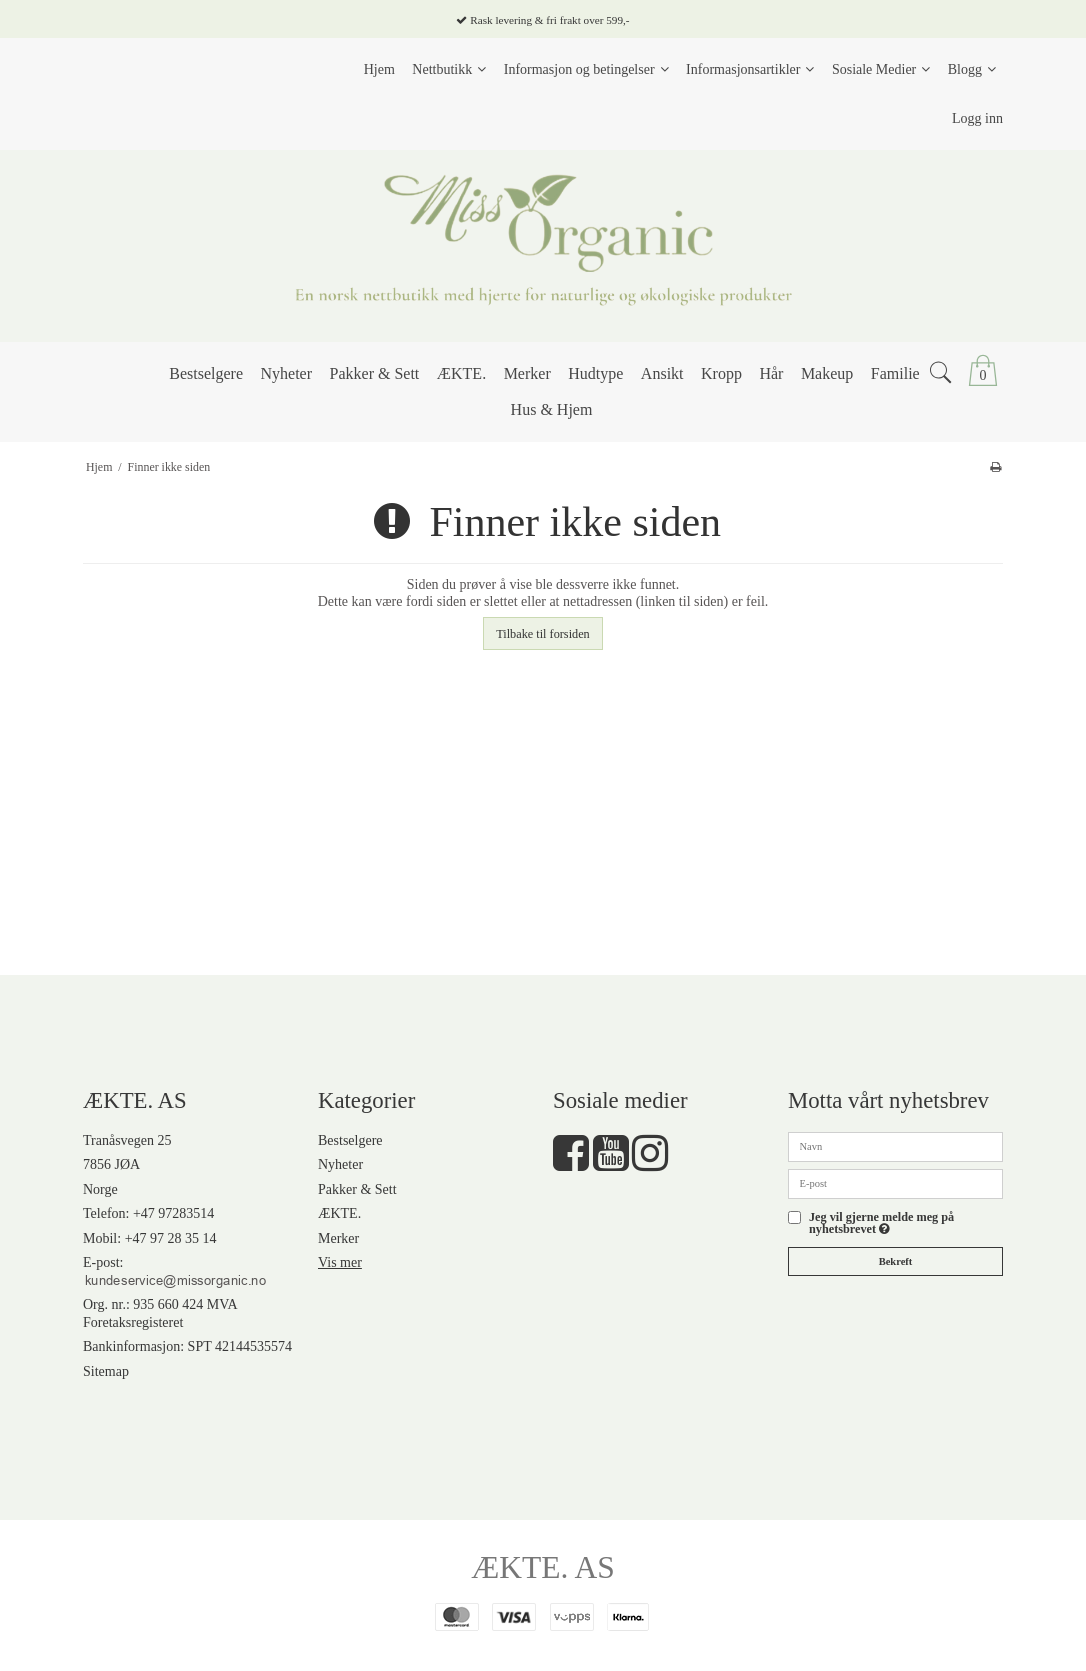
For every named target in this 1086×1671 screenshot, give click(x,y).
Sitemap (106, 1371)
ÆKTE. (339, 1213)
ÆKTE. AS (543, 1567)
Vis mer (340, 1262)
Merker (338, 1238)
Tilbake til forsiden (542, 634)
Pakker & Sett (357, 1189)
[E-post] (895, 1182)
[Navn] (895, 1145)
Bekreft (896, 1261)
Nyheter (340, 1164)
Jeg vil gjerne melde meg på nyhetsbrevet (898, 1223)
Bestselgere (350, 1140)
